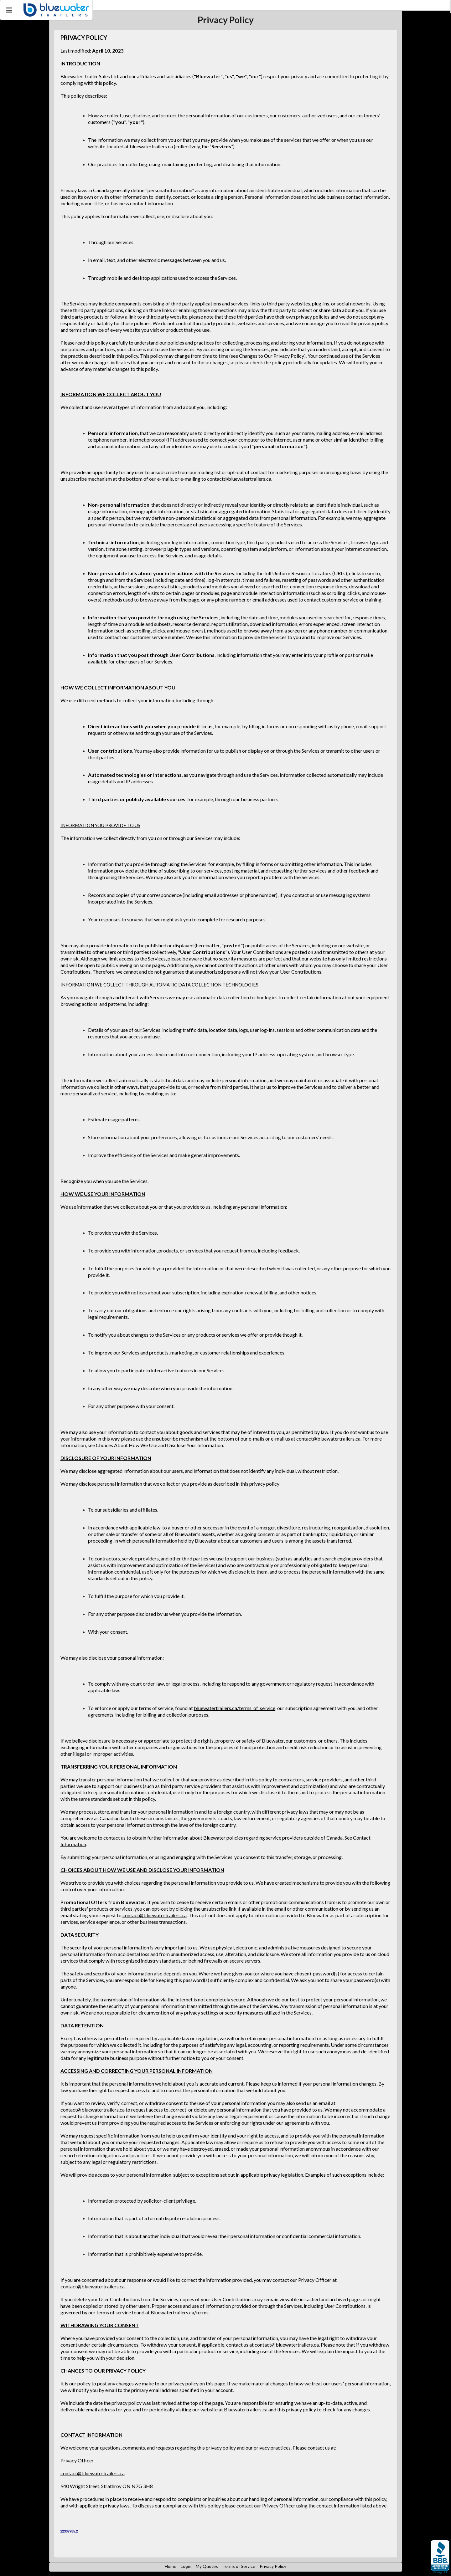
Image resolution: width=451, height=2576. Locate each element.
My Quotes (207, 2566)
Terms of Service (238, 2566)
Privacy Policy (273, 2566)
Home (170, 2566)
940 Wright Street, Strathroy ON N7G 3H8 (106, 2486)
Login (186, 2566)
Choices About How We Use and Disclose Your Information (159, 1445)
